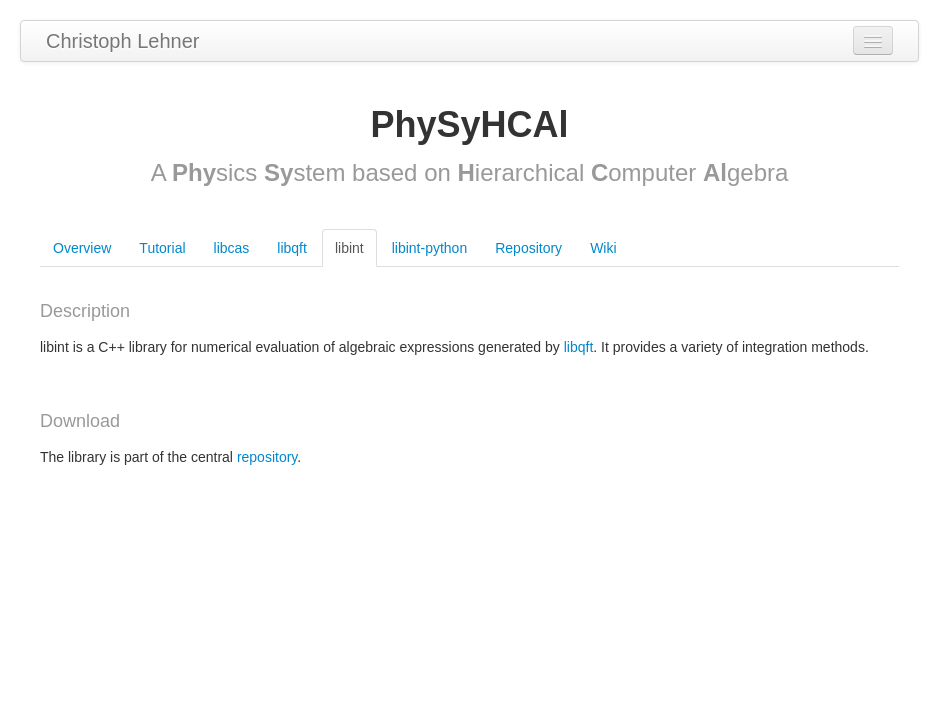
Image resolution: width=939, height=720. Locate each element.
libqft (292, 248)
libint (349, 248)
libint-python (430, 248)
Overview (82, 248)
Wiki (603, 248)
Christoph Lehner (122, 41)
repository (267, 457)
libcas (232, 248)
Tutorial (162, 248)
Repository (528, 248)
